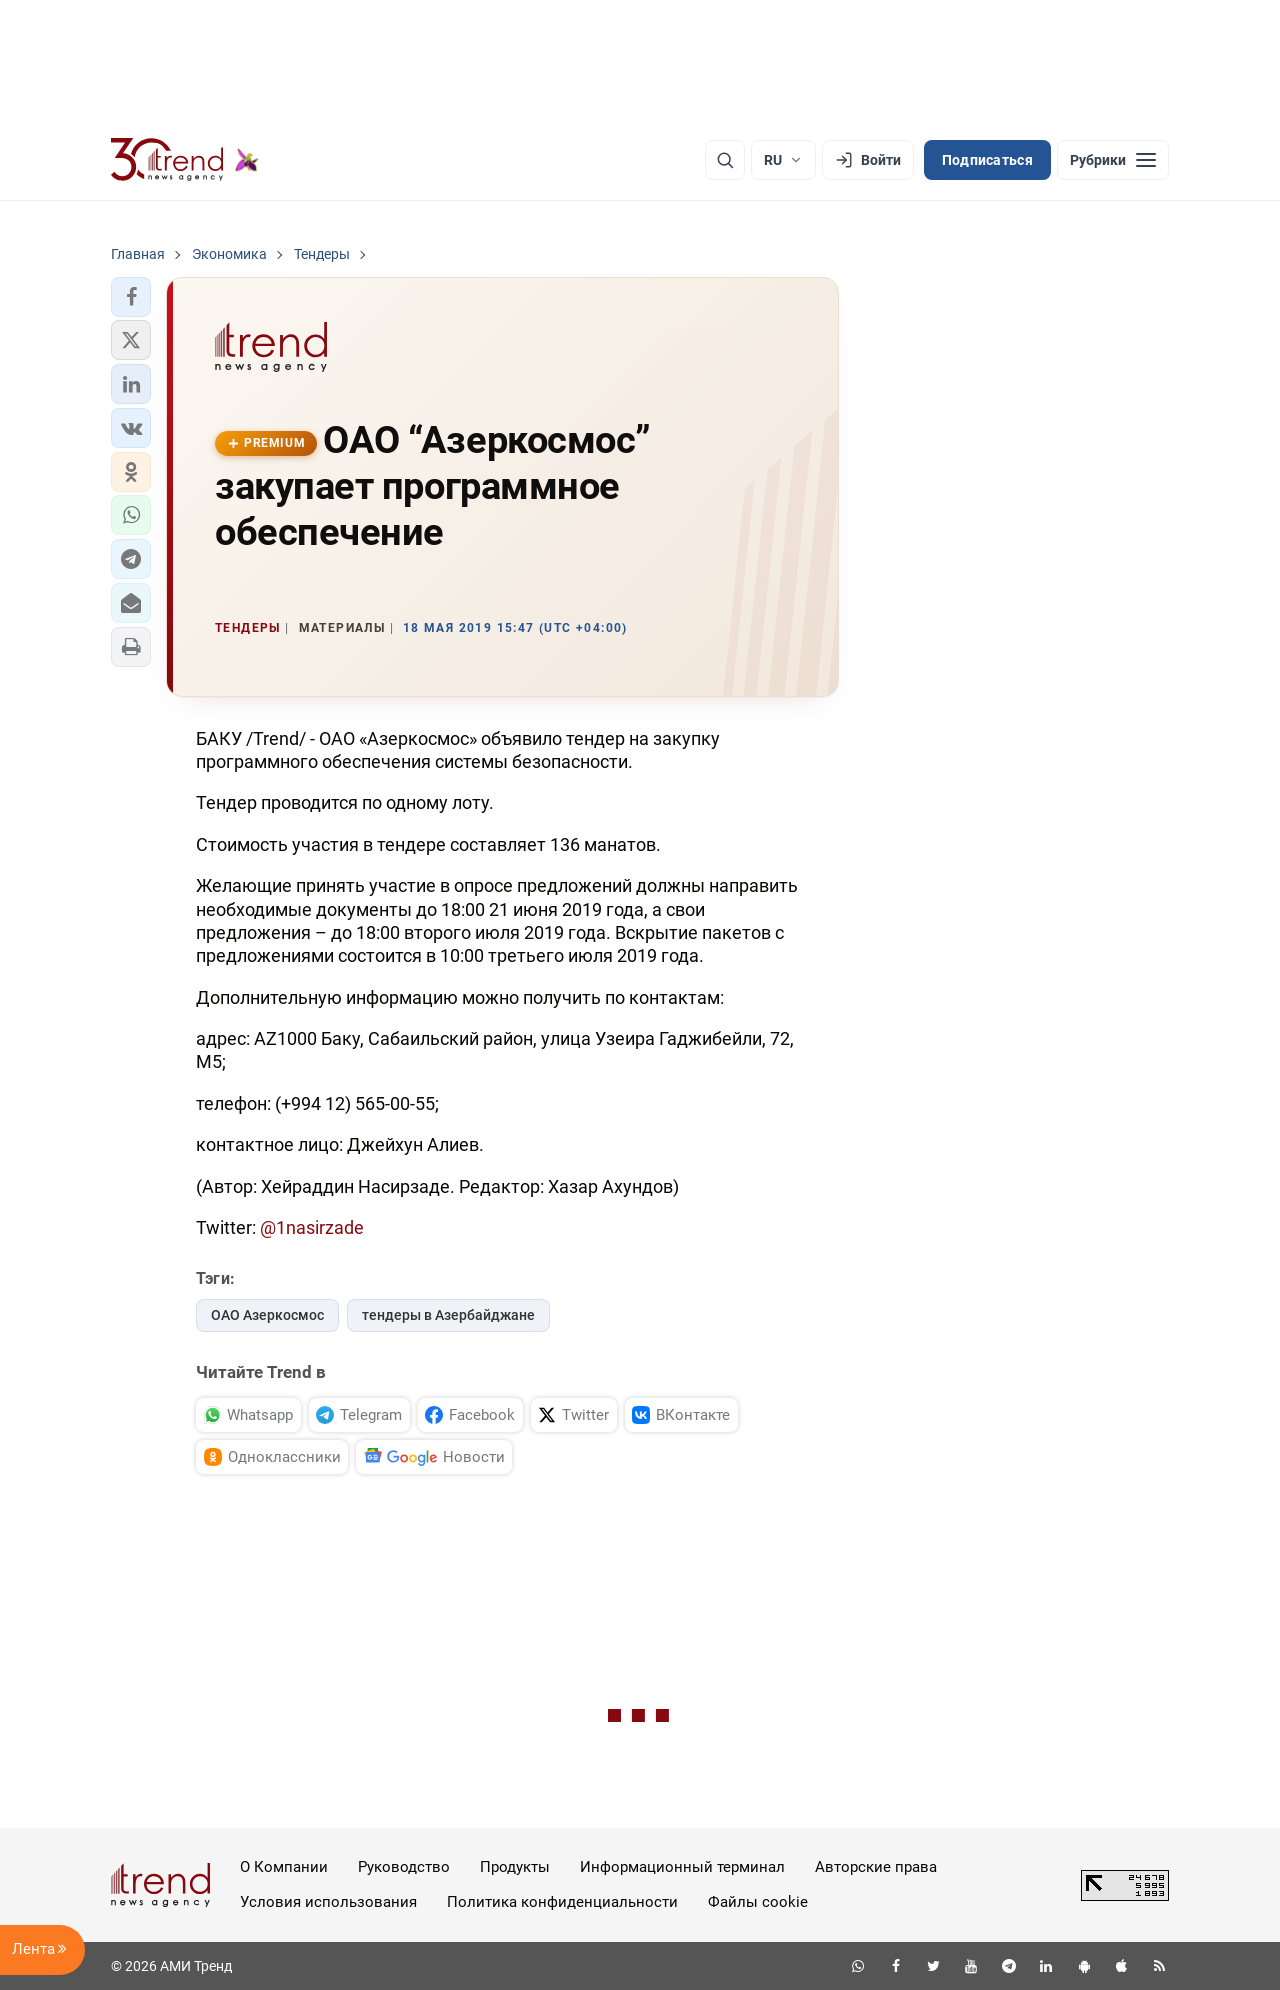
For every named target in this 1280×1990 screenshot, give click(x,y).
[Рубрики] (1113, 160)
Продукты (515, 1867)
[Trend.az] (185, 160)
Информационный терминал (682, 1867)
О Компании (284, 1867)
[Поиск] (725, 160)
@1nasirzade (312, 1227)
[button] (131, 297)
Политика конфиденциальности (562, 1902)
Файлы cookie (758, 1902)
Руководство (404, 1867)
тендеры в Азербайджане (448, 1315)
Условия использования (328, 1902)
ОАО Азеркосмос (267, 1315)
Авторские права (876, 1867)
